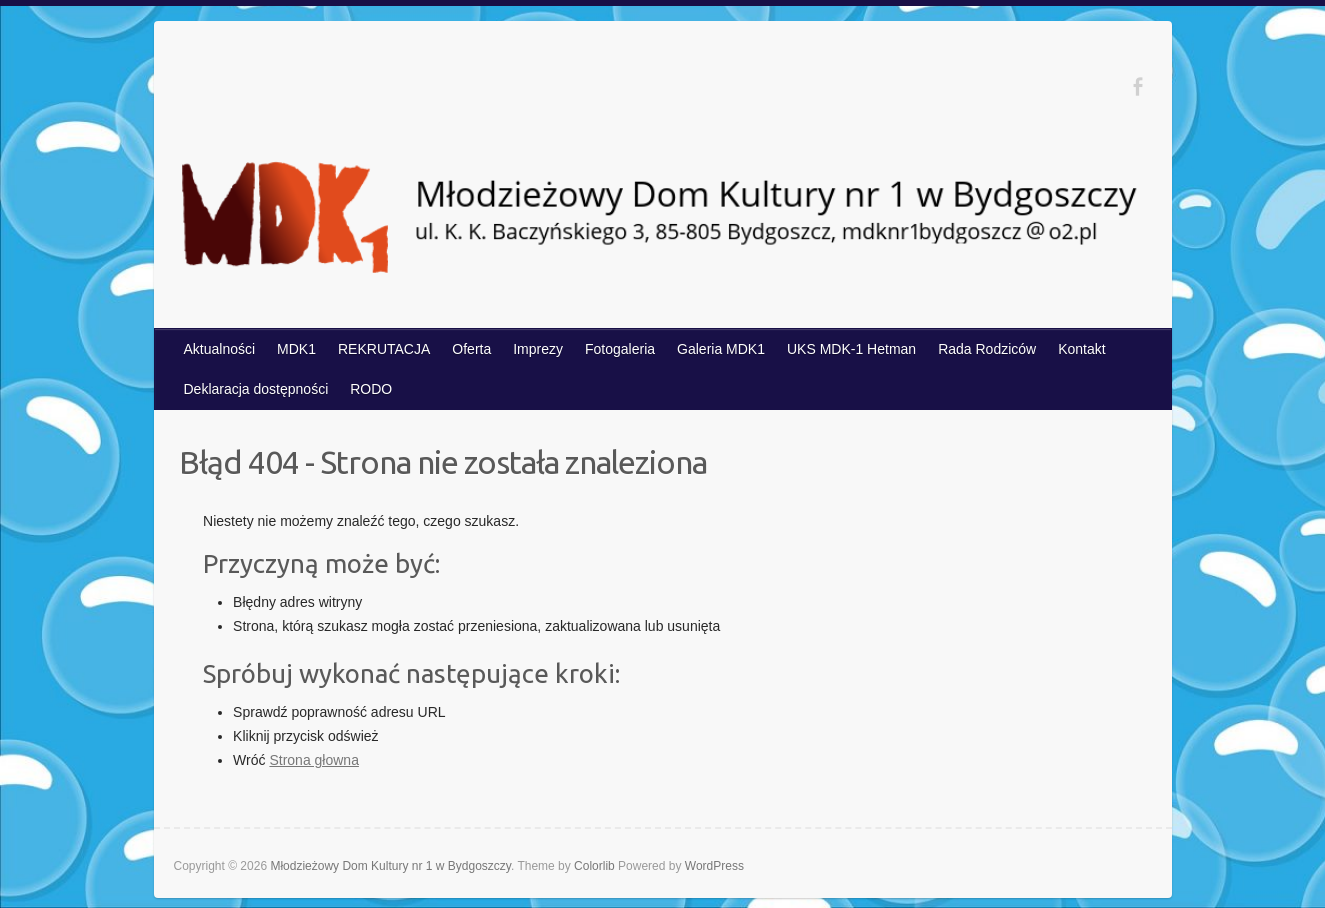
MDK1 (296, 349)
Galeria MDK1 (721, 349)
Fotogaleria (620, 349)
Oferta (471, 349)
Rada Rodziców (987, 349)
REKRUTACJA (384, 349)
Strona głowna (314, 760)
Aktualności (220, 349)
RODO (371, 389)
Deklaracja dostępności (256, 389)
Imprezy (538, 349)
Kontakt (1081, 349)
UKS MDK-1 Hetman (851, 349)
